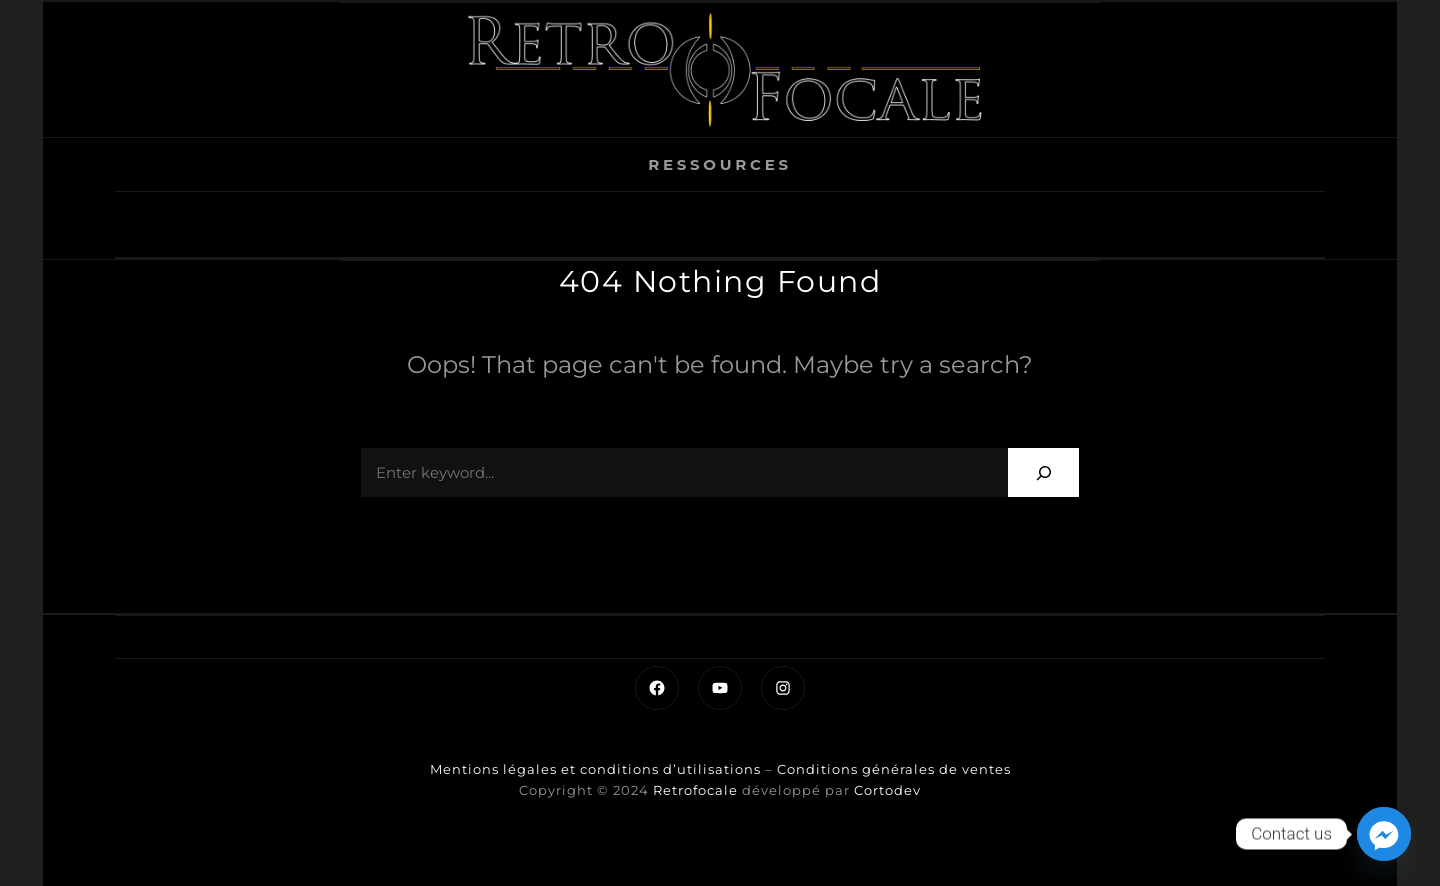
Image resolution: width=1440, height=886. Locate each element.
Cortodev (887, 790)
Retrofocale (695, 790)
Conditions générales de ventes (894, 769)
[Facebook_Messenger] (1384, 834)
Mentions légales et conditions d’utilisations (595, 769)
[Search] (1043, 472)
